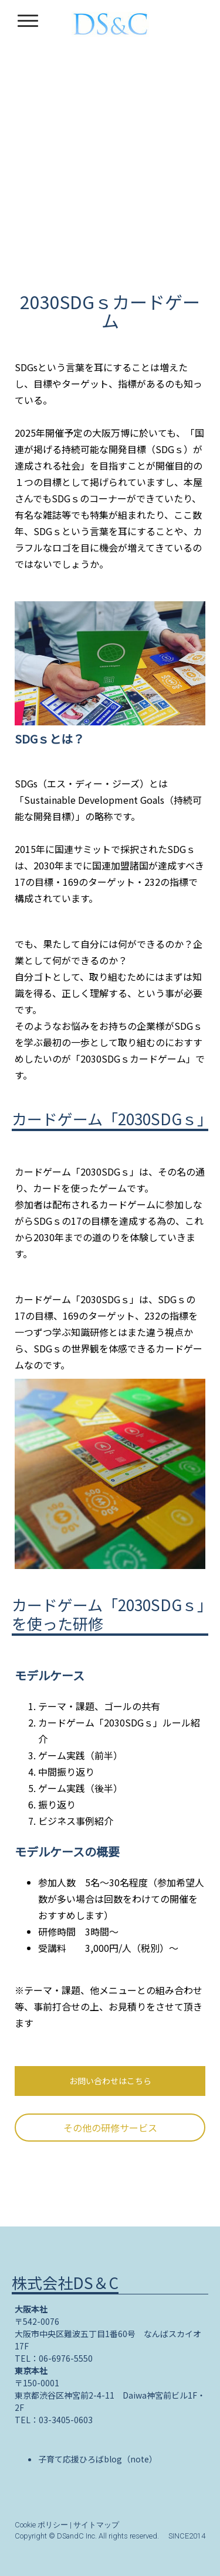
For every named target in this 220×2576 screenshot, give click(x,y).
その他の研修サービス (110, 2128)
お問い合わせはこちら (110, 2081)
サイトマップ (96, 2524)
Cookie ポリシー (41, 2524)
